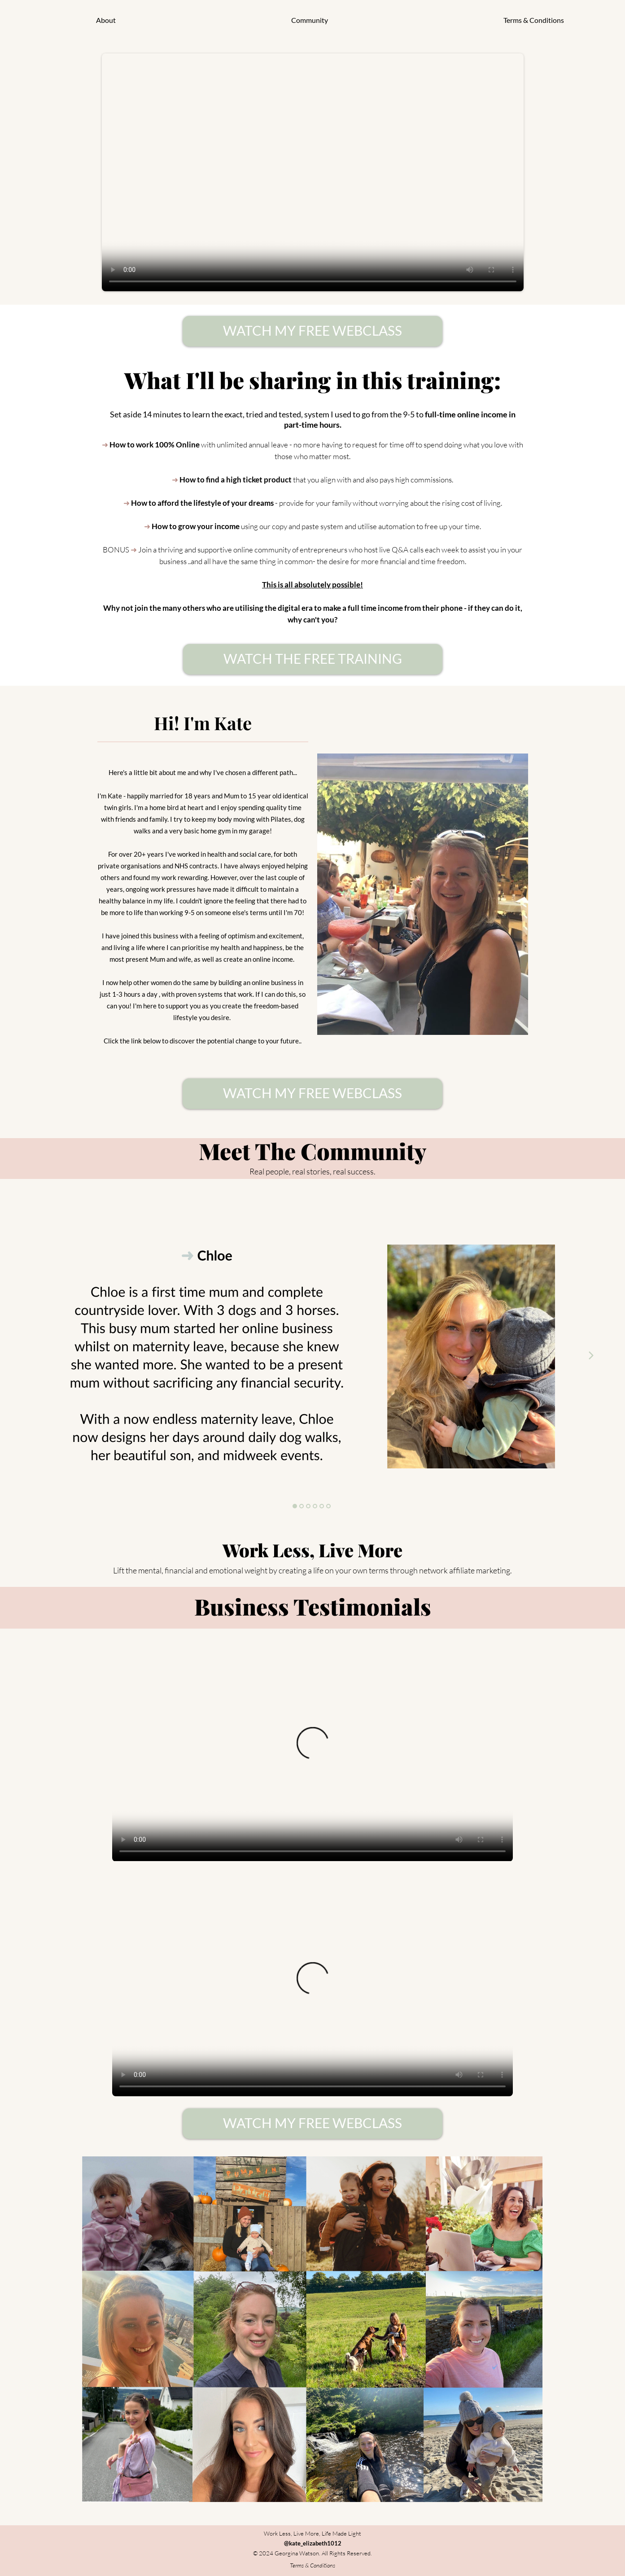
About (106, 20)
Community (309, 20)
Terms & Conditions (533, 20)
